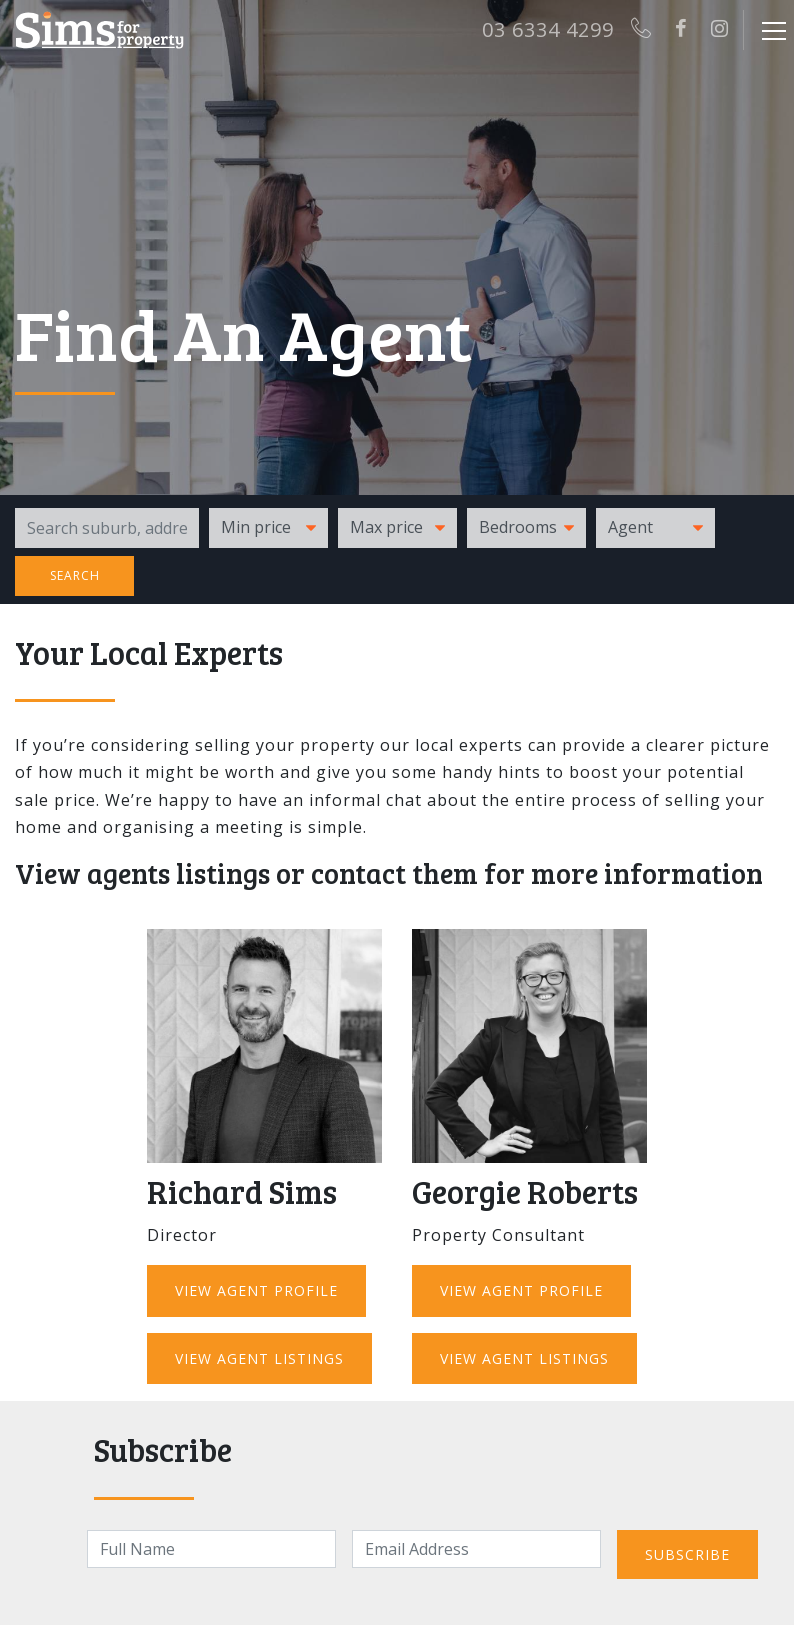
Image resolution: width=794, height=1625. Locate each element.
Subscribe (687, 1554)
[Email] (476, 1549)
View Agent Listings (259, 1358)
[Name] (211, 1549)
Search (75, 575)
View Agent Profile (256, 1290)
